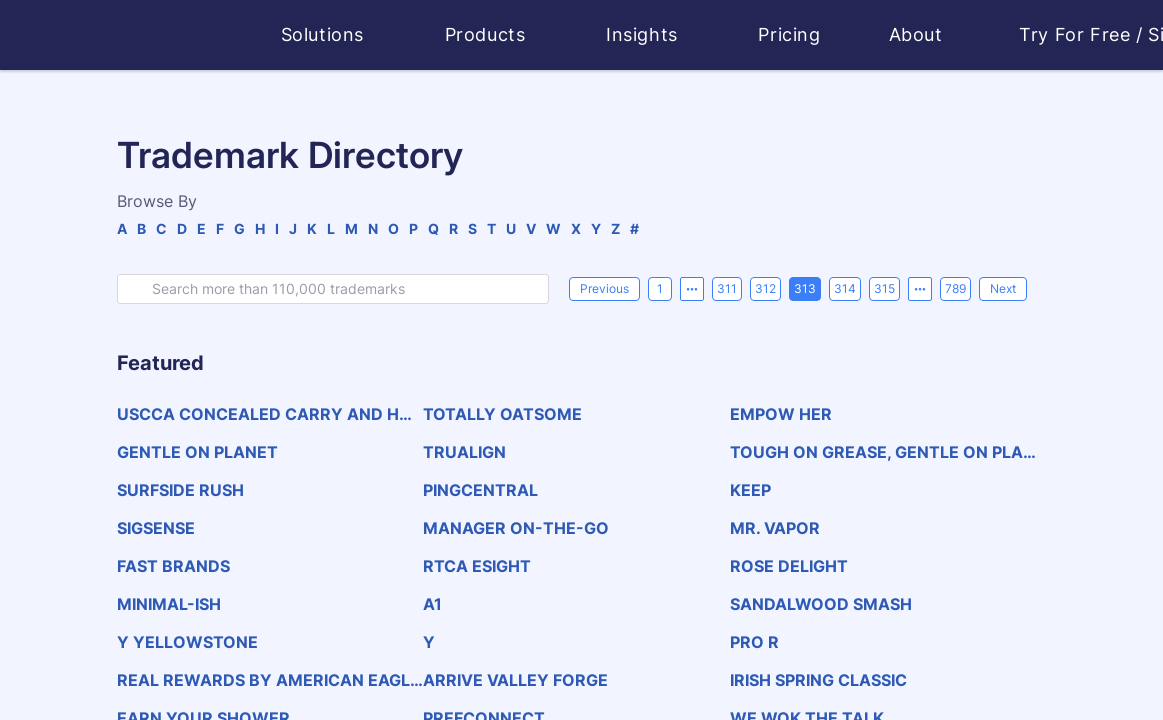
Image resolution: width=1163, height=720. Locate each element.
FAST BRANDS (173, 566)
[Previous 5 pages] (692, 289)
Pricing (789, 34)
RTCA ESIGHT (477, 566)
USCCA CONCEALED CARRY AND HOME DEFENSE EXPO (264, 414)
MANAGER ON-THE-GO (516, 528)
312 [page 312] (765, 288)
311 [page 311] (727, 288)
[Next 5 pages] (920, 289)
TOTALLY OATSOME (502, 414)
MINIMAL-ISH (169, 604)
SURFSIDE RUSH (180, 490)
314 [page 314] (845, 288)
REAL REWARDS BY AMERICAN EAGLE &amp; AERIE (268, 680)
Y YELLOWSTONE (187, 642)
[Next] (1003, 289)
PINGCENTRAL (480, 490)
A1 (432, 604)
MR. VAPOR (775, 528)
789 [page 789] (955, 288)
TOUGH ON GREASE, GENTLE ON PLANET (882, 452)
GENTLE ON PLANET (197, 452)
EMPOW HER (781, 414)
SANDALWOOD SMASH (821, 604)
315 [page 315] (884, 288)
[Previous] (604, 289)
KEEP (750, 490)
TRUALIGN (464, 452)
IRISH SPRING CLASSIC (818, 680)
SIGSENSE (156, 528)
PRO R (754, 642)
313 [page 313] (805, 288)
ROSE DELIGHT (789, 566)
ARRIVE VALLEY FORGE (515, 680)
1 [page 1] (660, 288)
